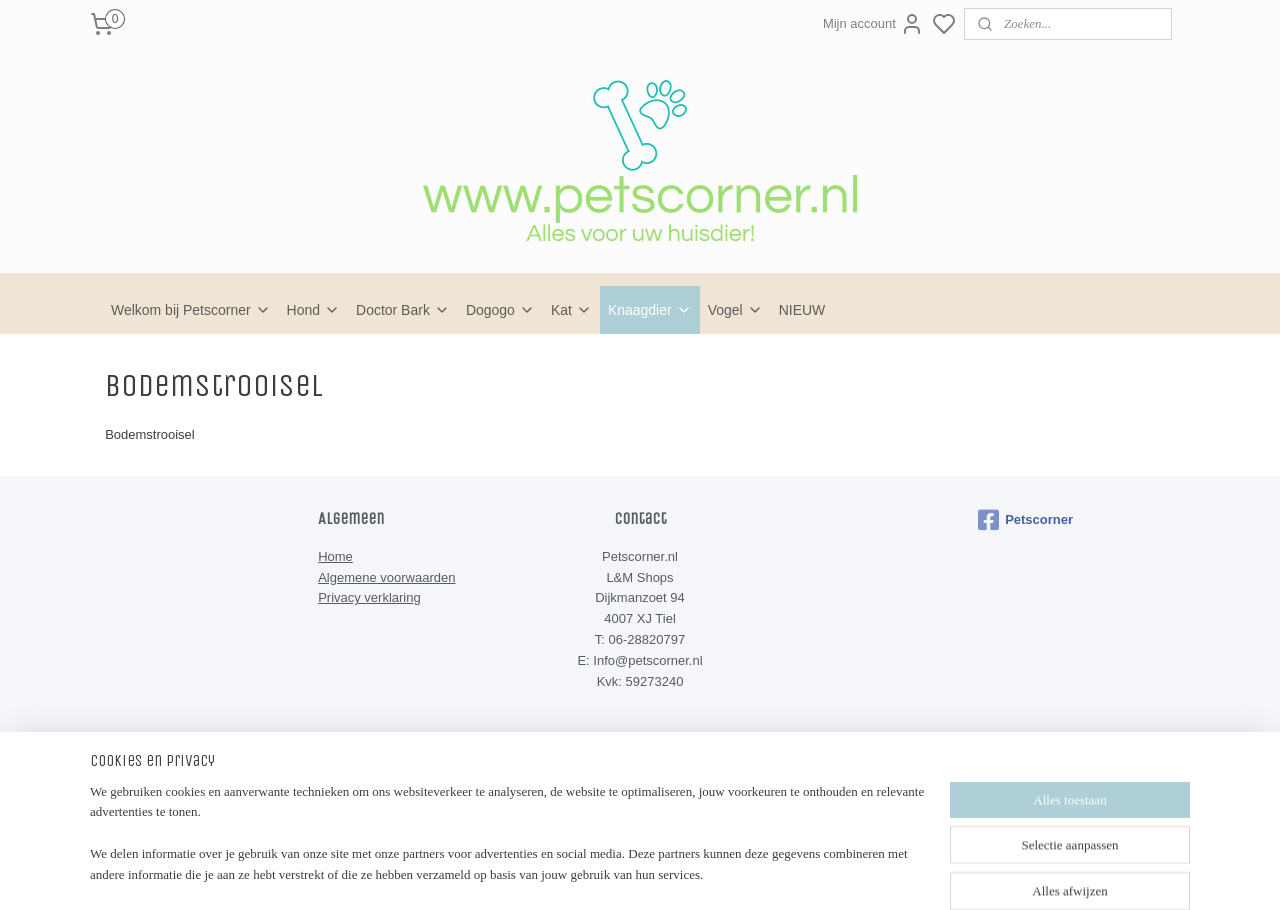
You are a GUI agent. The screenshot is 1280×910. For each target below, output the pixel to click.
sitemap (695, 800)
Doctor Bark (403, 310)
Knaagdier (650, 310)
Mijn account (873, 24)
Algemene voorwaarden (386, 577)
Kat (571, 310)
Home (335, 556)
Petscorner (1025, 520)
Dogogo (500, 310)
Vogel (735, 310)
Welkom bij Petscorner (191, 310)
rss (731, 800)
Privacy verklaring (369, 597)
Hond (313, 310)
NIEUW (802, 310)
